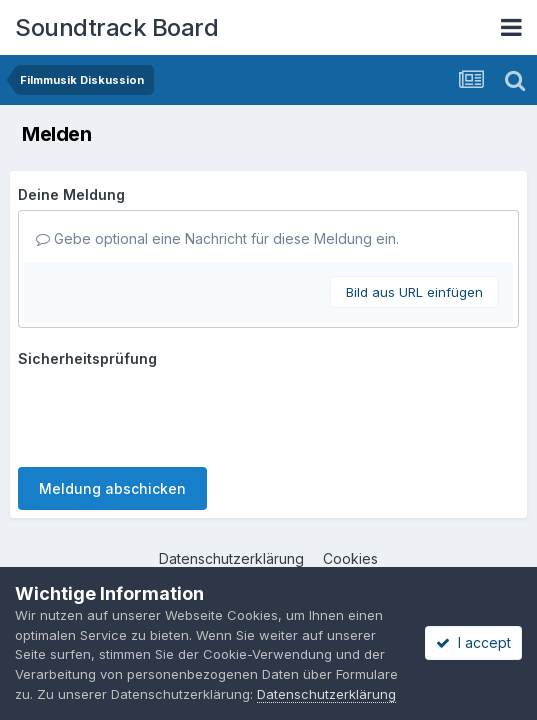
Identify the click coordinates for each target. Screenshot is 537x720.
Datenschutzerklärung (231, 558)
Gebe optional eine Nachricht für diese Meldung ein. (217, 238)
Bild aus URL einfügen (414, 292)
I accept (473, 642)
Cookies (350, 558)
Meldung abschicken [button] (112, 488)
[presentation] (170, 413)
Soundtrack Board (116, 27)
